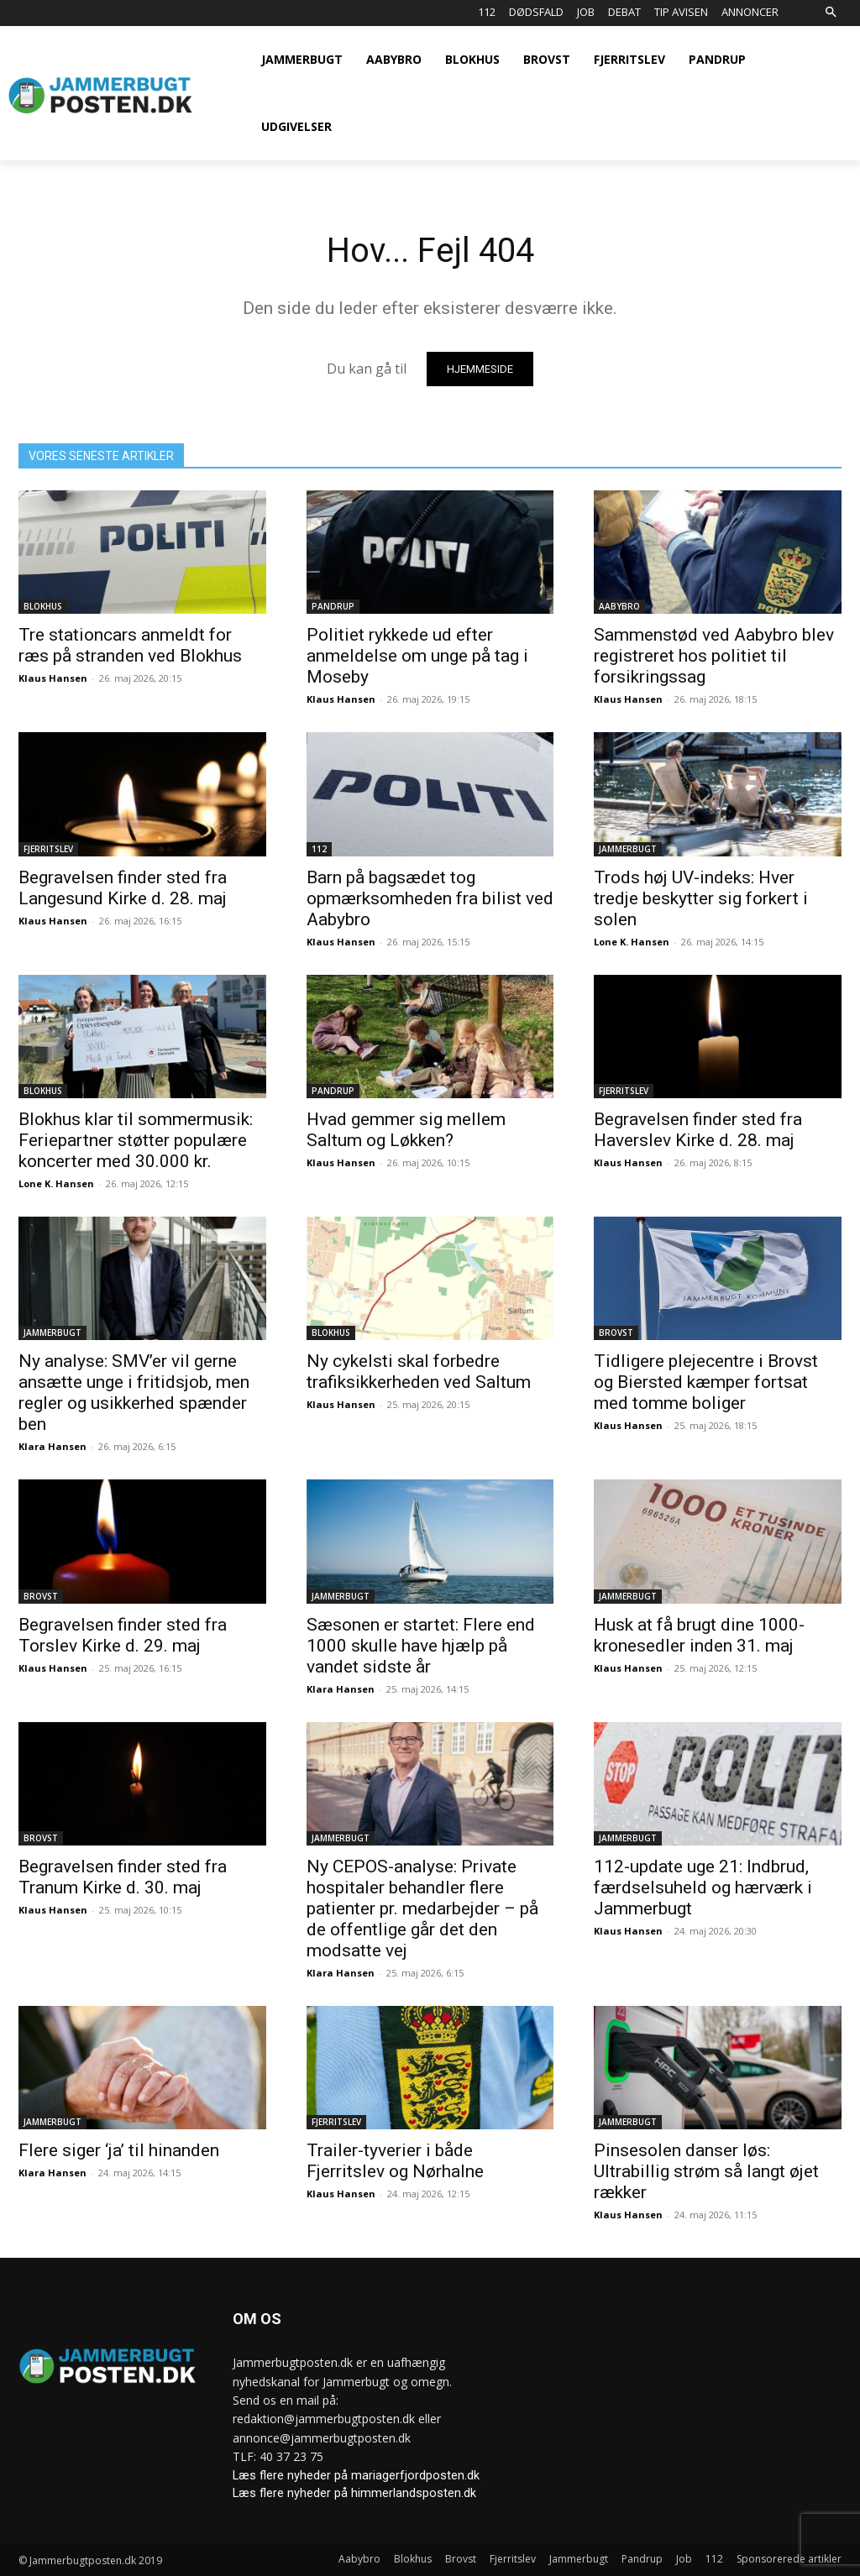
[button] (830, 13)
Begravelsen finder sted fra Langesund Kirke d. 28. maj (122, 887)
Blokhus (43, 606)
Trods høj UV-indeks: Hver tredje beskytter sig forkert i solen (701, 898)
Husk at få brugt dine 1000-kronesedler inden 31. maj (699, 1634)
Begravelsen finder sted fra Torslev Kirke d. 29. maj (122, 1634)
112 (319, 848)
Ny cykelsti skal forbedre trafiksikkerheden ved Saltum (419, 1371)
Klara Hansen (52, 1446)
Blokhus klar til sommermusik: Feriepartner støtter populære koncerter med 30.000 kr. (135, 1140)
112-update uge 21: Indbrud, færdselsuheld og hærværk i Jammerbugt (703, 1887)
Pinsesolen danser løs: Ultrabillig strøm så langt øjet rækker (706, 2171)
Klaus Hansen (52, 678)
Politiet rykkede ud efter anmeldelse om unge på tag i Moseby (417, 656)
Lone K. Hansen (631, 941)
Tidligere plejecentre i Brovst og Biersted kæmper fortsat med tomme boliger (706, 1382)
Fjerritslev (48, 848)
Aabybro (619, 606)
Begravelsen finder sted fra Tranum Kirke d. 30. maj (122, 1877)
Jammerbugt (628, 848)
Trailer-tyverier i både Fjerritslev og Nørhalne (395, 2160)
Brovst (616, 1332)
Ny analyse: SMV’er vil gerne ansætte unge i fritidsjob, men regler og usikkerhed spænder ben (133, 1392)
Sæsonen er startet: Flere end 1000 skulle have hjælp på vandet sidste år (421, 1645)
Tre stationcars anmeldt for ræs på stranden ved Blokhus (130, 645)
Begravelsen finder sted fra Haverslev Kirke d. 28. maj (698, 1129)
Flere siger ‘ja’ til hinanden (118, 2150)
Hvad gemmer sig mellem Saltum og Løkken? (406, 1129)
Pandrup (333, 606)
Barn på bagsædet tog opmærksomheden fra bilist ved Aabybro (430, 898)
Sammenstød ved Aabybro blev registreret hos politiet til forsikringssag (714, 656)
